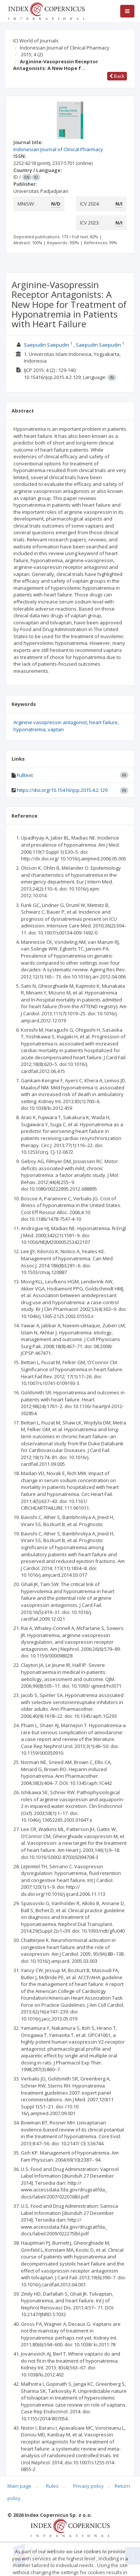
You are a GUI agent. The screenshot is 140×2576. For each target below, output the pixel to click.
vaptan (56, 729)
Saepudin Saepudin (46, 344)
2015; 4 (32, 54)
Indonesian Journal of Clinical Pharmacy (64, 47)
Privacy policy (88, 2486)
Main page (19, 2486)
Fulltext (25, 775)
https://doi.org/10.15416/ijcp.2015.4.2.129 (62, 790)
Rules (52, 2486)
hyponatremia (29, 729)
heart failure (103, 722)
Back (117, 76)
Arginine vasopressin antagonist (50, 722)
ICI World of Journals (36, 40)
